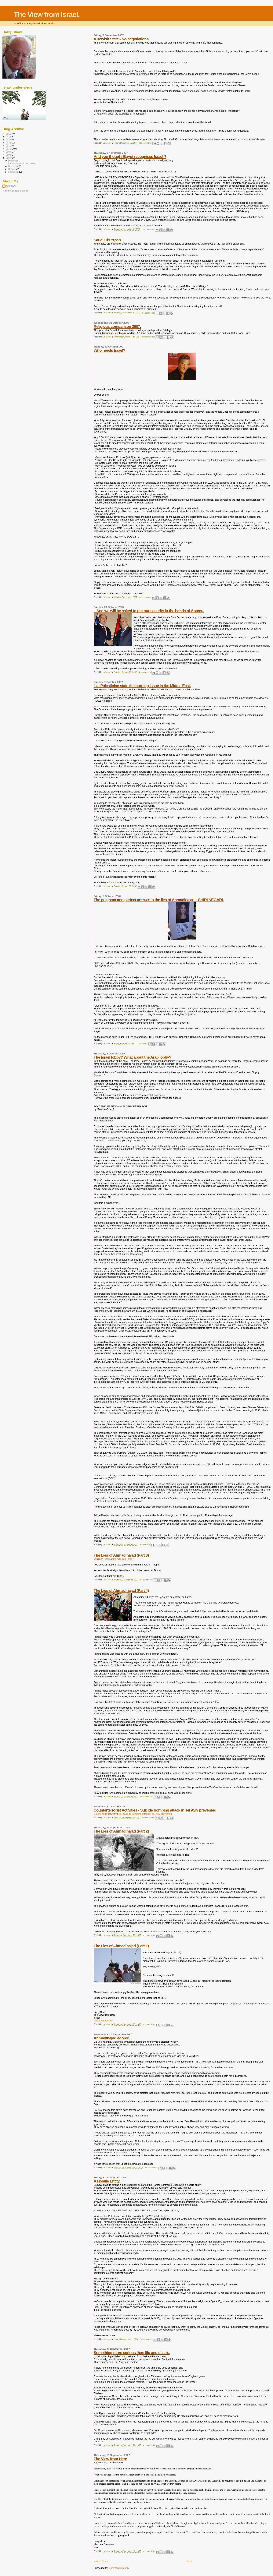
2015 (8, 133)
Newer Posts (101, 2561)
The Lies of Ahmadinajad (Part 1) (121, 1946)
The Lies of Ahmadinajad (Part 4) (121, 1590)
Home (189, 2561)
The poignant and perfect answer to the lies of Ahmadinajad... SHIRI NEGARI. (159, 900)
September (13, 172)
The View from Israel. (46, 14)
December (13, 161)
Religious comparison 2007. (117, 326)
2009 (8, 151)
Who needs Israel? (109, 350)
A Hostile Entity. (107, 2181)
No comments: (146, 143)
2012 (8, 142)
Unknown (11, 186)
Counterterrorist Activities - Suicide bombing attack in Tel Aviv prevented (155, 1810)
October (12, 169)
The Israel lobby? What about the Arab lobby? (132, 1057)
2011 (8, 145)
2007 (8, 158)
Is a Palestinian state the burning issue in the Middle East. (142, 685)
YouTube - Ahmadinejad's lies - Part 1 (114, 1559)
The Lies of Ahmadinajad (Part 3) (121, 1555)
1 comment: (142, 1044)
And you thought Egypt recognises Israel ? (130, 156)
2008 (8, 155)
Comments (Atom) (119, 2568)
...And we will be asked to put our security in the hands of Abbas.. (149, 611)
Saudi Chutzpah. (108, 240)
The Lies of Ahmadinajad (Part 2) (121, 1831)
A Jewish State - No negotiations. (121, 39)
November (13, 166)
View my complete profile (15, 190)
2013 (8, 139)
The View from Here (110, 2459)
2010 (8, 148)
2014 (8, 136)
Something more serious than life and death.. (132, 2352)
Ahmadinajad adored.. (112, 2038)
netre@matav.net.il (104, 2020)
